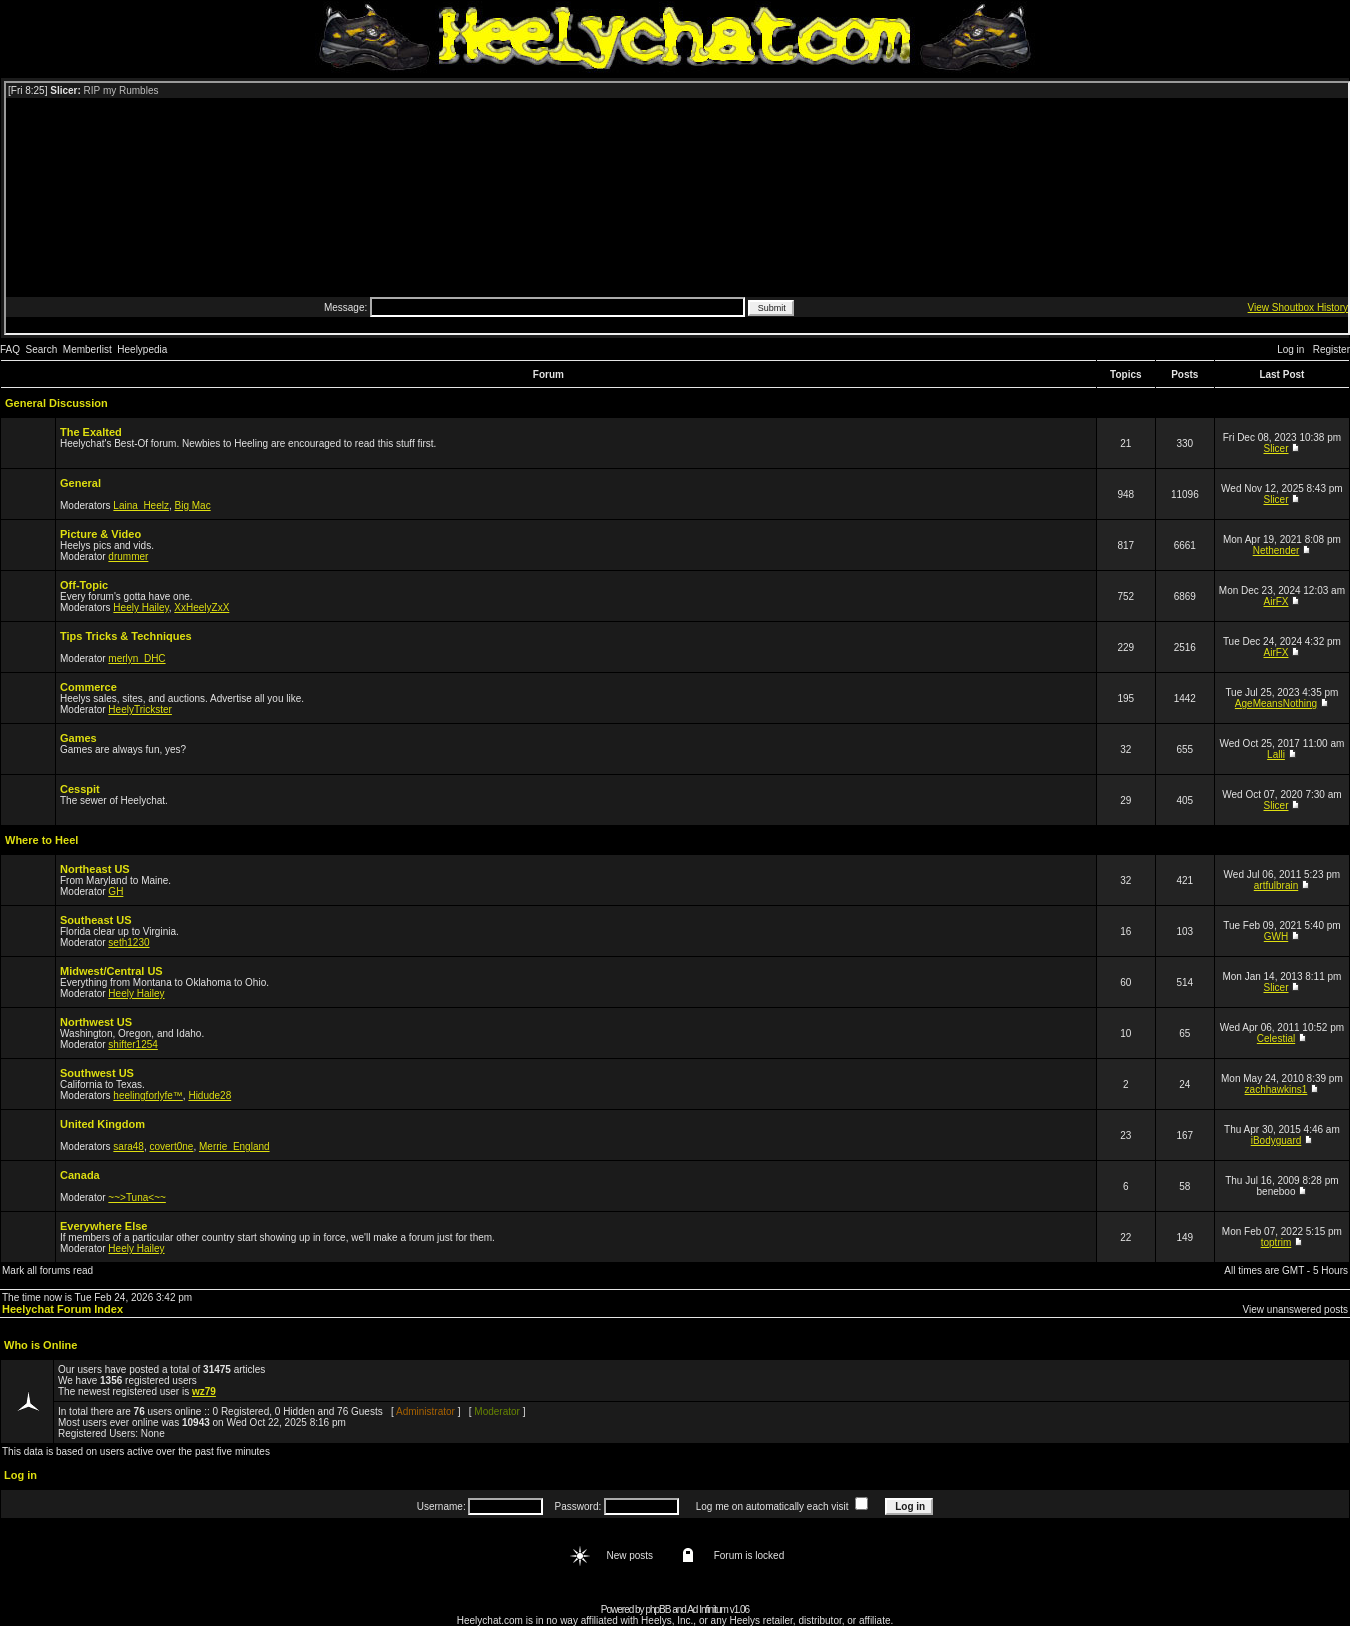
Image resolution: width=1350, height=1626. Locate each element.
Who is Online (40, 1345)
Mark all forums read (47, 1270)
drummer (128, 556)
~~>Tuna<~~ (136, 1197)
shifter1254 (132, 1044)
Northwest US (96, 1022)
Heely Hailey (140, 607)
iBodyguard (1276, 1140)
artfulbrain (1276, 885)
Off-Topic (84, 585)
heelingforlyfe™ (147, 1095)
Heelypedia (142, 349)
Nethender (1276, 550)
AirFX (1276, 601)
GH (115, 891)
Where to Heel (41, 840)
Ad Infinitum (707, 1609)
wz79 (204, 1391)
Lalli (1276, 754)
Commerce (88, 687)
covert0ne (172, 1146)
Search (42, 349)
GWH (1276, 936)
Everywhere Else (103, 1226)
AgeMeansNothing (1276, 703)
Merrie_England (234, 1146)
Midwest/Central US (111, 971)
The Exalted (91, 432)
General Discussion (56, 403)
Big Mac (193, 505)
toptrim (1276, 1242)
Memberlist (87, 349)
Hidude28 (209, 1095)
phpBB (657, 1609)
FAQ (10, 349)
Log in (1290, 349)
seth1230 (128, 942)
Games (78, 738)
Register (1331, 349)
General (80, 483)
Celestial (1276, 1038)
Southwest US (97, 1073)
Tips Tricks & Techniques (126, 636)
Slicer (1276, 448)
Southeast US (96, 920)
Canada (80, 1175)
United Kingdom (102, 1124)
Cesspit (80, 789)
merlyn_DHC (136, 658)
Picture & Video (100, 534)
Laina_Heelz (141, 505)
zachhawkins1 (1276, 1089)
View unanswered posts (1295, 1309)
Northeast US (95, 869)
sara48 (128, 1146)
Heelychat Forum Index (62, 1309)
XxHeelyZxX (201, 607)
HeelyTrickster (140, 709)
